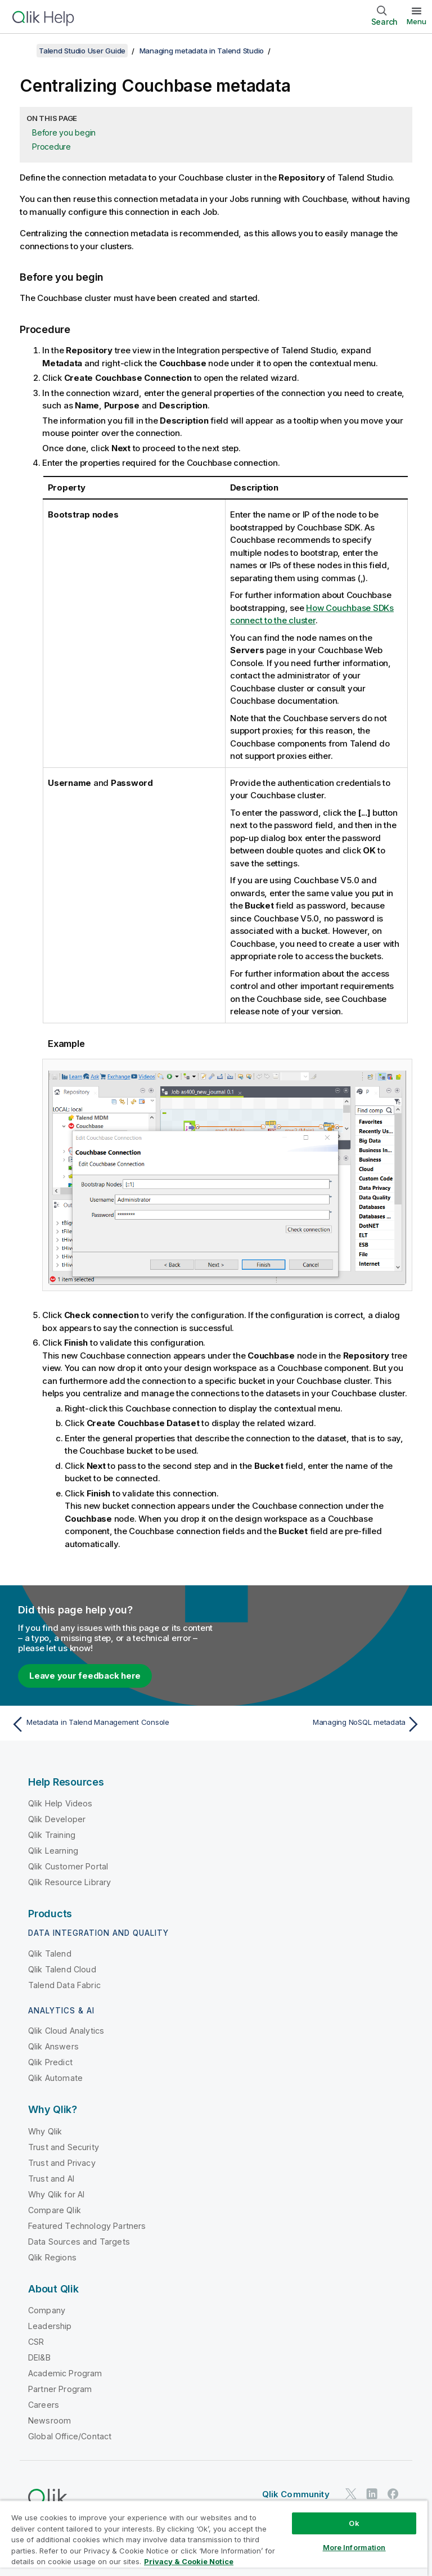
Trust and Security (63, 2147)
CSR (36, 2341)
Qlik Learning (53, 1850)
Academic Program (65, 2373)
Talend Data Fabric (64, 1985)
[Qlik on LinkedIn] (371, 2493)
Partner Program (60, 2389)
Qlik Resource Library (69, 1882)
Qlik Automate (55, 2078)
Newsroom (49, 2420)
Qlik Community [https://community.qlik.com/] (296, 2494)
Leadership (50, 2326)
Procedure (51, 146)
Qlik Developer (57, 1819)
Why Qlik (45, 2131)
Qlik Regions (52, 2257)
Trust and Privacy (62, 2163)
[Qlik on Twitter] (351, 2493)
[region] (214, 2538)
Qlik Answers (53, 2046)
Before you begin (64, 132)
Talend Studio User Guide (82, 50)
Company (46, 2310)
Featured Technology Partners (87, 2226)
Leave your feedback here (85, 1675)
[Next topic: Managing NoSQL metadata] (322, 1724)
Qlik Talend (49, 1953)
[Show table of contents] (22, 50)
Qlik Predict (50, 2062)
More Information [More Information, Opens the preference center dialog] (354, 2547)
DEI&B (39, 2357)
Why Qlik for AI (56, 2194)
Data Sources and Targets (79, 2241)
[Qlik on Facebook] (393, 2493)
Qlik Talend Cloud (62, 1969)
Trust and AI (51, 2178)
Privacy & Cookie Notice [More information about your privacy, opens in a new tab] (188, 2561)
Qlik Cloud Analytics (66, 2030)
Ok (354, 2523)
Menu (416, 21)
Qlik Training (51, 1835)
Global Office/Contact (69, 2436)
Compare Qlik (54, 2210)
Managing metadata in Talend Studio (202, 50)
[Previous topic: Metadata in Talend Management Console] (110, 1724)
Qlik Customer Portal (68, 1866)
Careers (43, 2404)
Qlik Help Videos (60, 1803)
